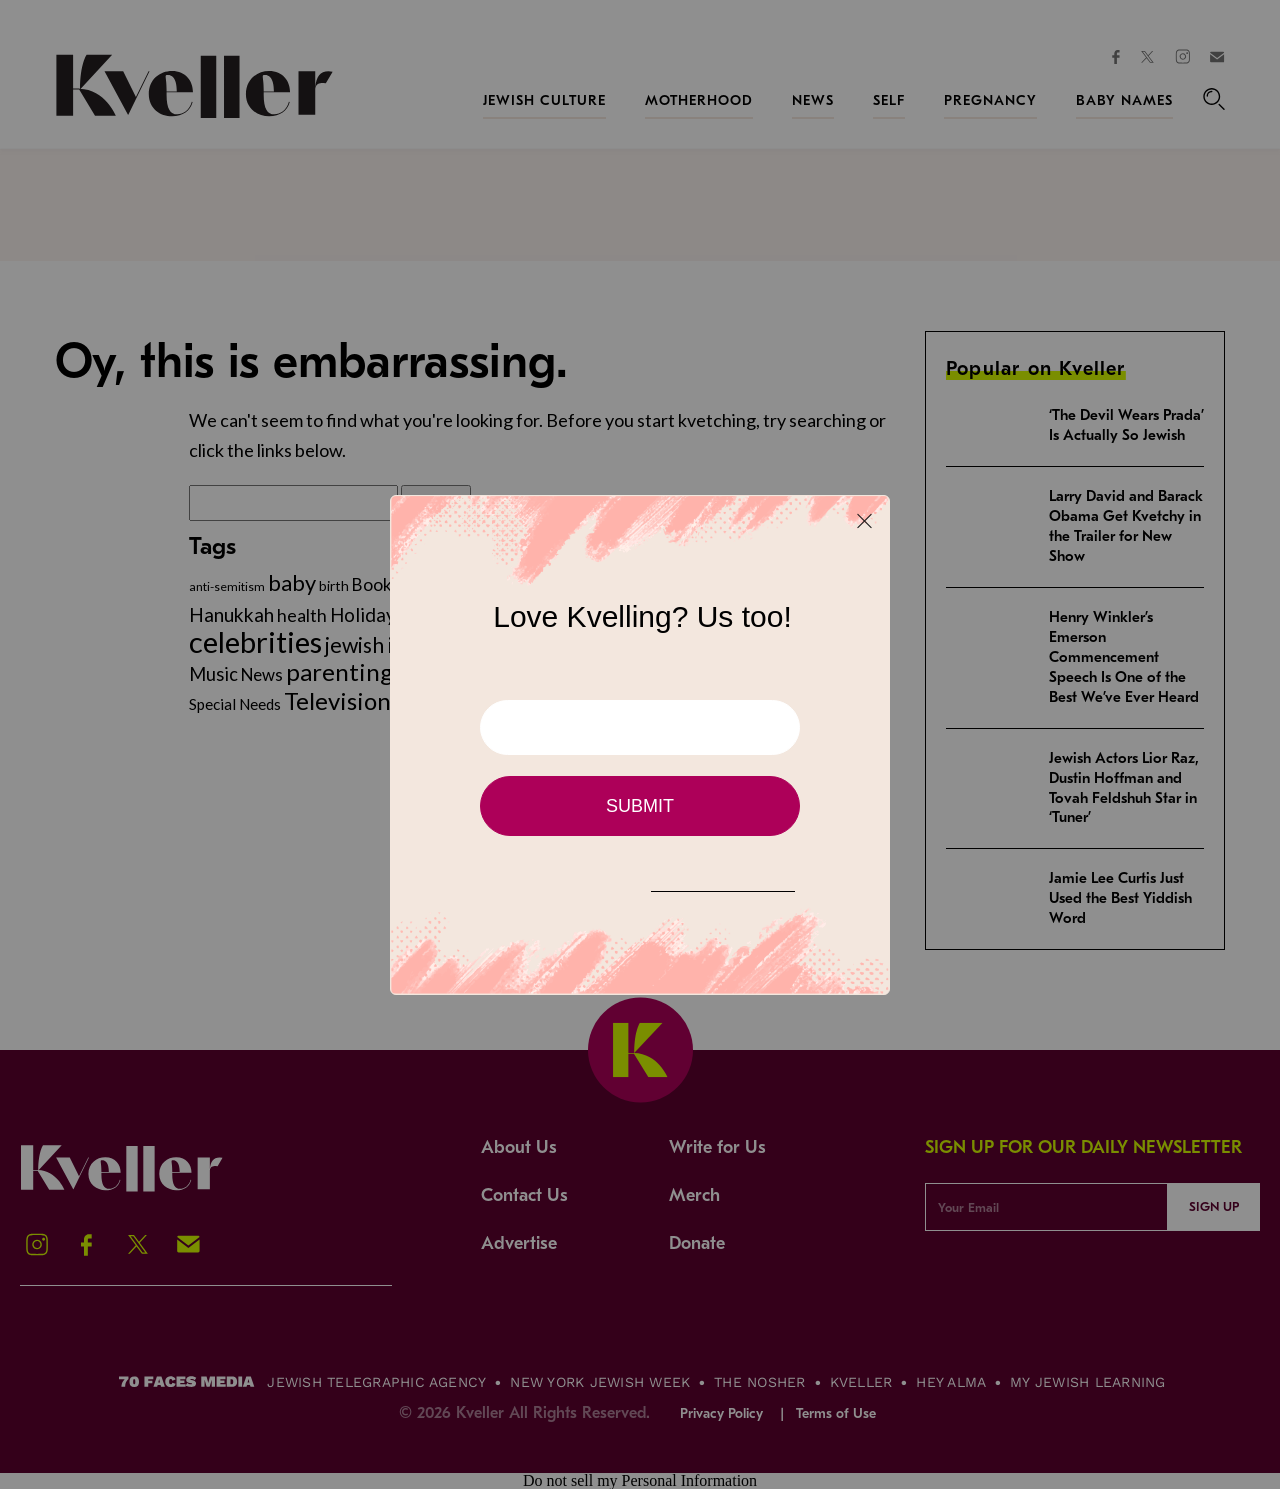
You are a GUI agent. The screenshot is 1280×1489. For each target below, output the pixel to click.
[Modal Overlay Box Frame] (640, 745)
